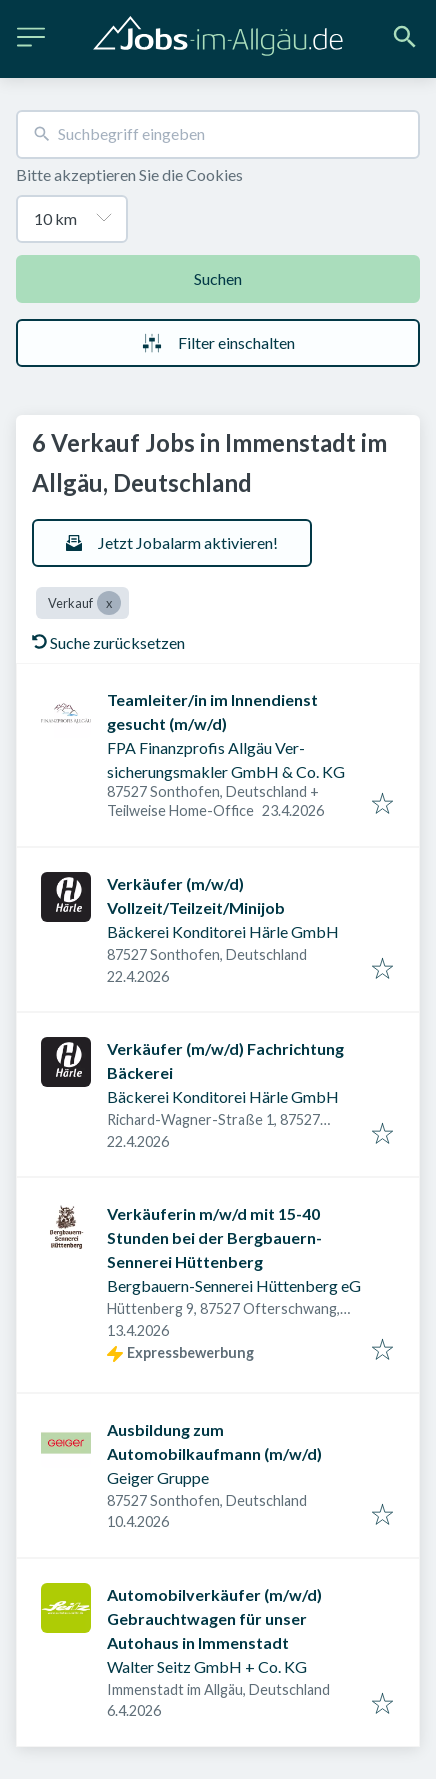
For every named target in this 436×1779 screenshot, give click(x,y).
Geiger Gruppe (158, 1477)
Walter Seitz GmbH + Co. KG (207, 1666)
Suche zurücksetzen (108, 642)
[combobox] (218, 134)
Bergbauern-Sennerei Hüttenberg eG (234, 1285)
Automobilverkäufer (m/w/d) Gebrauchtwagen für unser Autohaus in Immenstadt (214, 1618)
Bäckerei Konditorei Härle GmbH (223, 931)
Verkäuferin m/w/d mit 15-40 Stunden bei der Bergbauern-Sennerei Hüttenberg (214, 1237)
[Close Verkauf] (109, 603)
